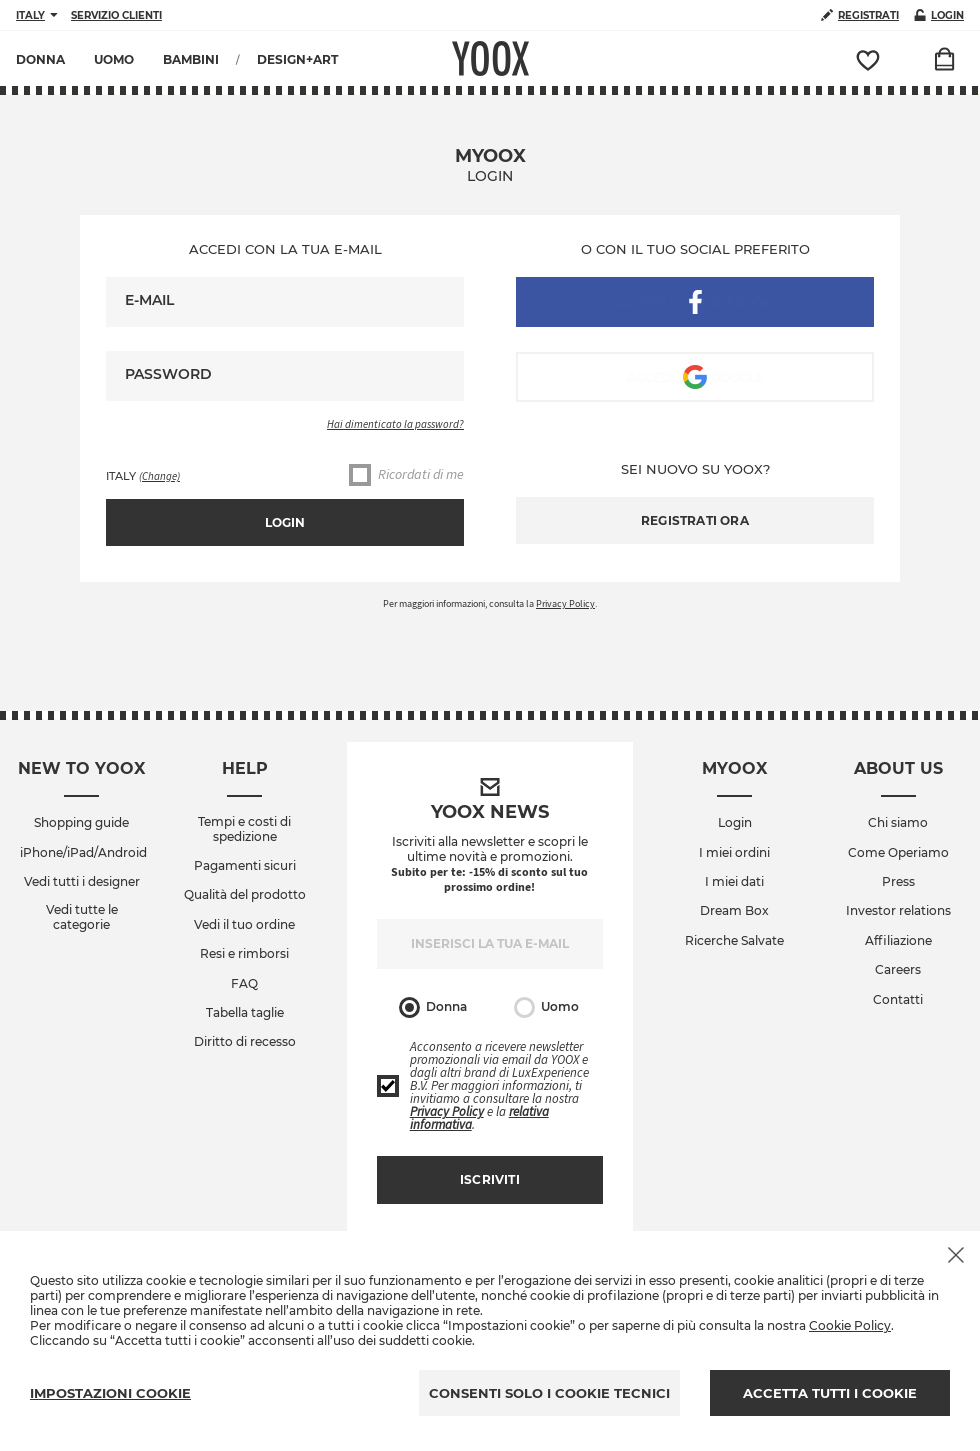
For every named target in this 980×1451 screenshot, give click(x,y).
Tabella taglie (245, 1013)
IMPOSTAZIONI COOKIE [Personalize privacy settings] (110, 1393)
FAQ (244, 984)
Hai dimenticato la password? (395, 424)
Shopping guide (81, 823)
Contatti (898, 1000)
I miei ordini (734, 853)
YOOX (490, 58)
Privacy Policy (565, 603)
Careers (898, 970)
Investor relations (898, 911)
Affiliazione (898, 941)
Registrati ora (695, 520)
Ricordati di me (406, 475)
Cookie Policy (850, 1325)
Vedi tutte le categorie (82, 917)
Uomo (546, 1007)
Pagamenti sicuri (245, 866)
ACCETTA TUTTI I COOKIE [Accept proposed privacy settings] (830, 1393)
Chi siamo (898, 823)
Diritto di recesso (245, 1042)
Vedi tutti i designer (82, 882)
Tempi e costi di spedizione (244, 829)
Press (898, 882)
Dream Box (734, 911)
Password (168, 374)
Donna (433, 1007)
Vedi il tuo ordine (244, 925)
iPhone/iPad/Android (83, 853)
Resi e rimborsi (244, 954)
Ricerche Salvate (734, 941)
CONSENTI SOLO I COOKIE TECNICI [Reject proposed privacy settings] (549, 1393)
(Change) (159, 476)
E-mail (149, 300)
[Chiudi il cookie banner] (956, 1255)
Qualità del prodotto (245, 895)
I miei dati (734, 882)
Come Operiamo (898, 853)
